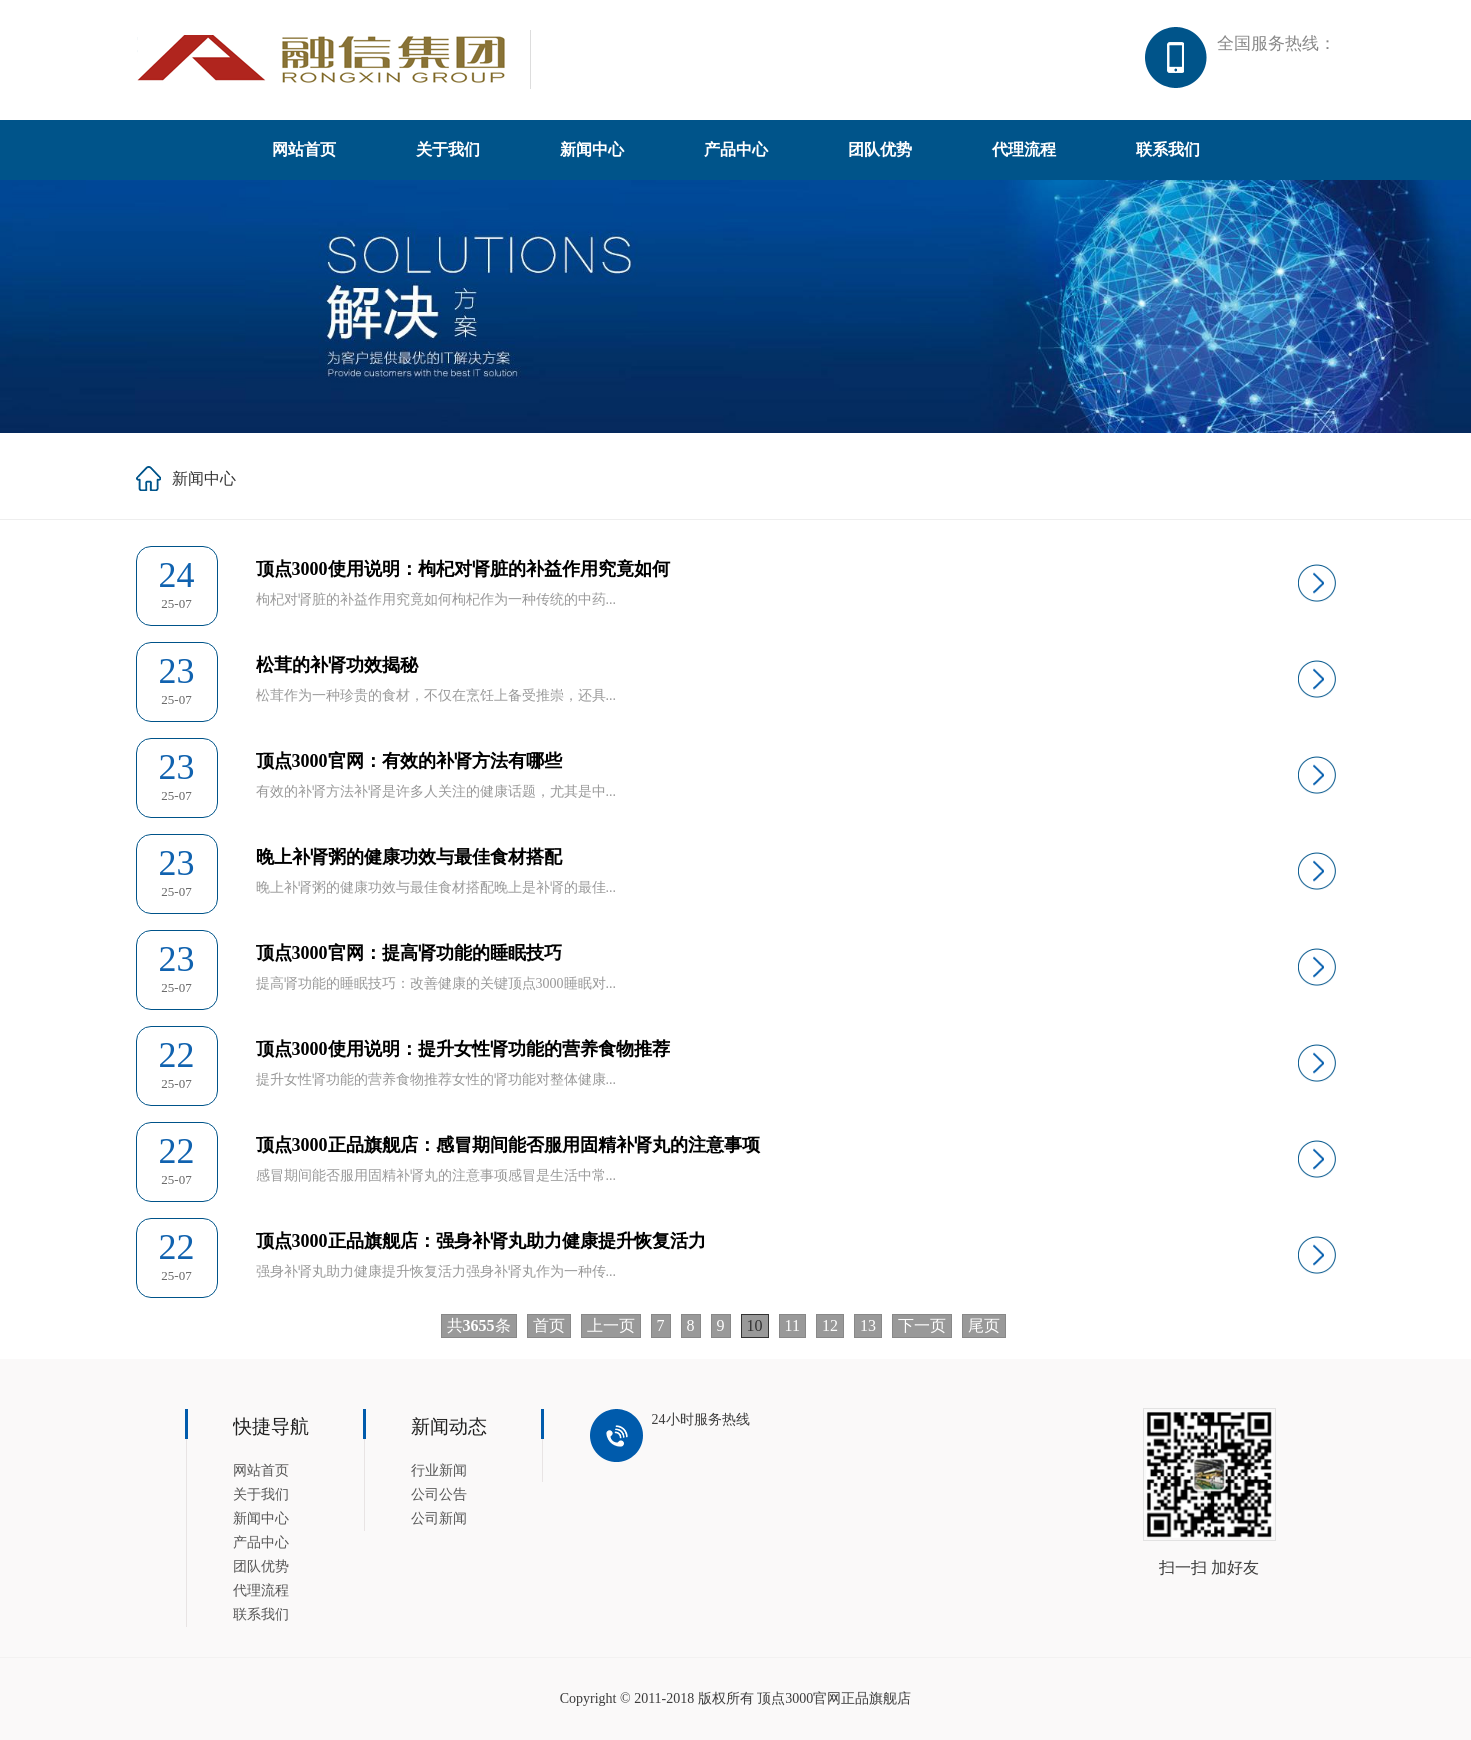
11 (792, 1325)
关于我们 (448, 149)
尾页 (984, 1325)
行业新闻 (439, 1470)
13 (868, 1325)
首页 (549, 1325)
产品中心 (736, 149)
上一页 (611, 1325)
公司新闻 (439, 1518)
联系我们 (1168, 149)
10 (755, 1325)
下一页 (922, 1325)
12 (830, 1325)
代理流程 (1024, 149)
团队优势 (880, 149)
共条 (479, 1325)
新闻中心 (592, 149)
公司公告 (439, 1494)
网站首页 (304, 149)
